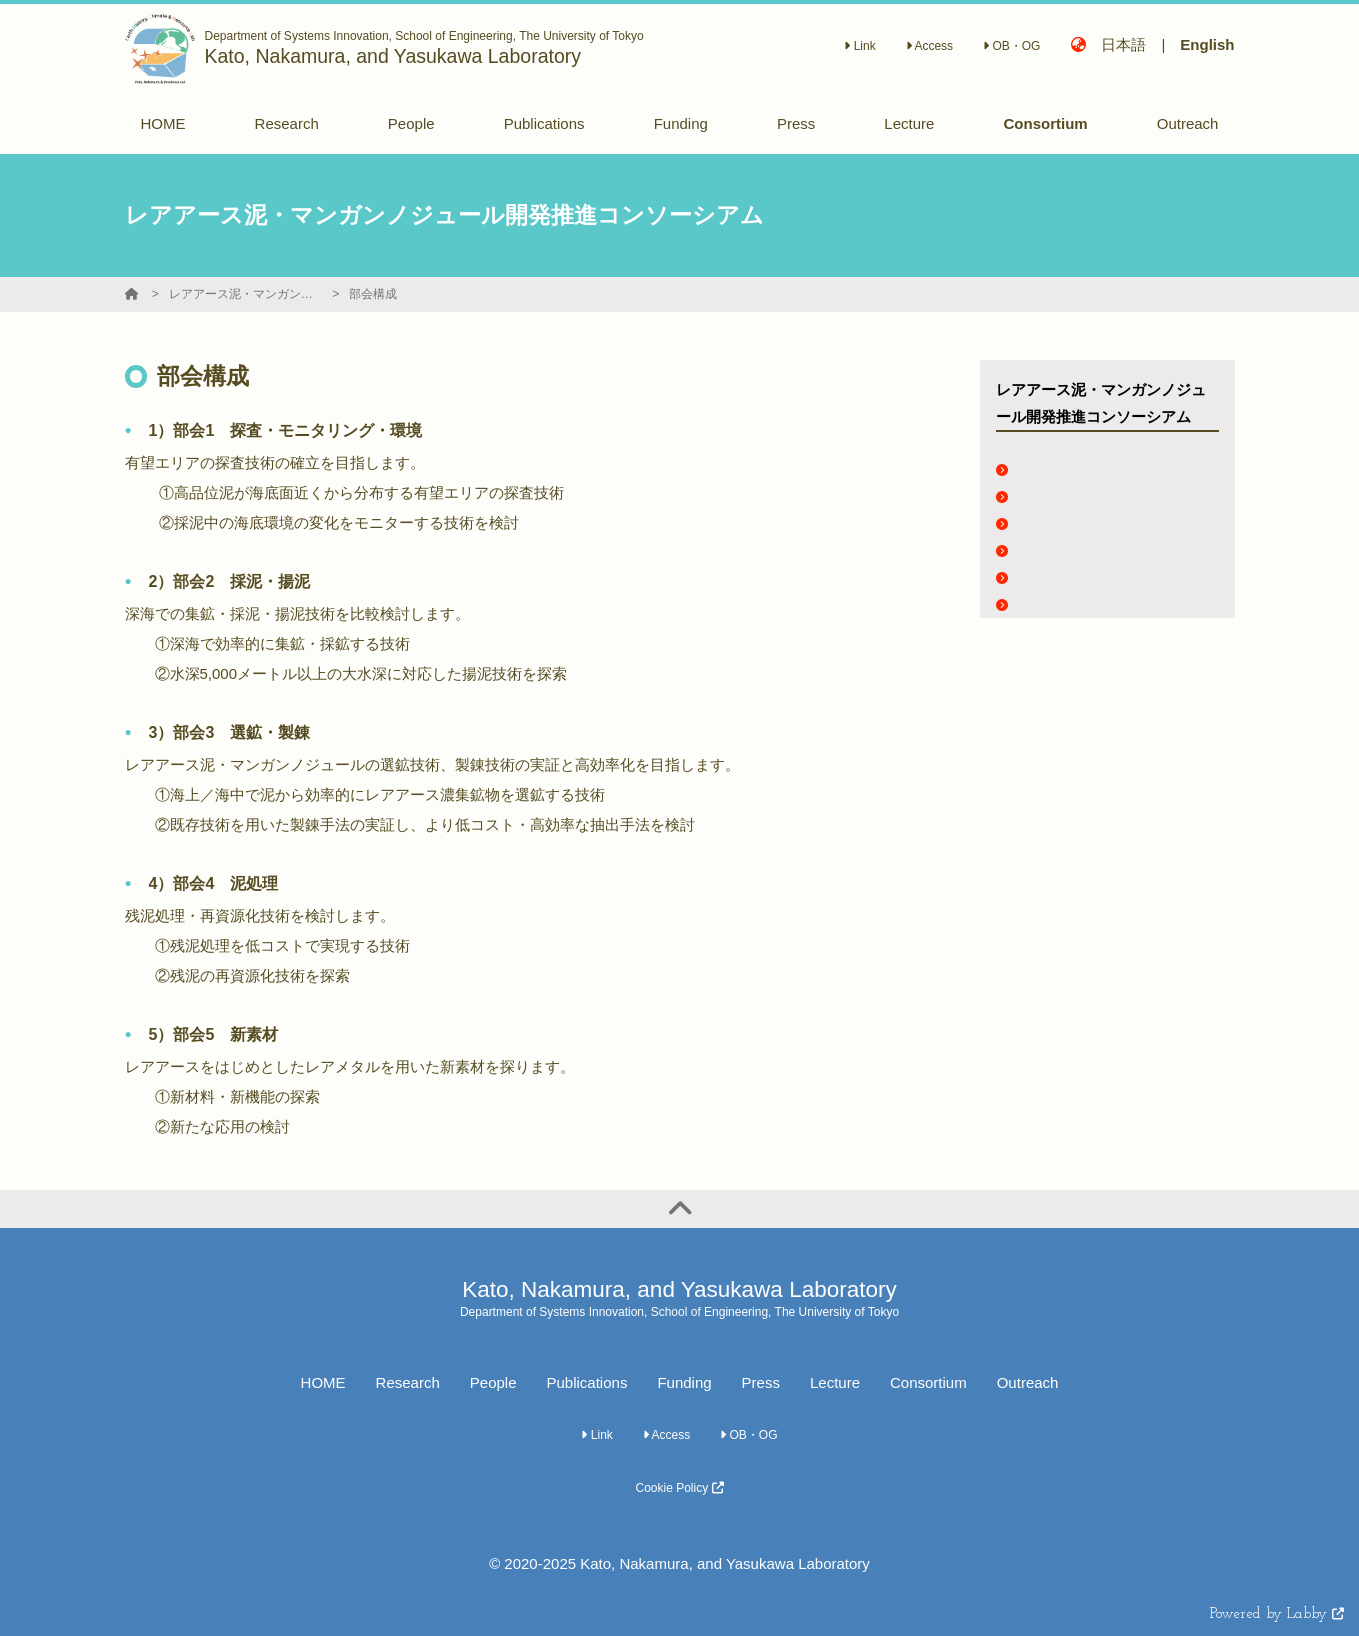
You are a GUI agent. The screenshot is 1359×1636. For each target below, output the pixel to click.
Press (761, 1382)
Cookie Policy (679, 1488)
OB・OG (1011, 46)
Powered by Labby (1277, 1614)
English (1207, 44)
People (493, 1382)
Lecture (835, 1382)
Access (929, 46)
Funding (684, 1382)
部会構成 (373, 294)
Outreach (1028, 1382)
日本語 (1123, 44)
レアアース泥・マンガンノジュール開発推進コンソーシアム (244, 294)
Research (408, 1382)
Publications (587, 1382)
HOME (323, 1382)
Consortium (928, 1382)
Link (859, 46)
